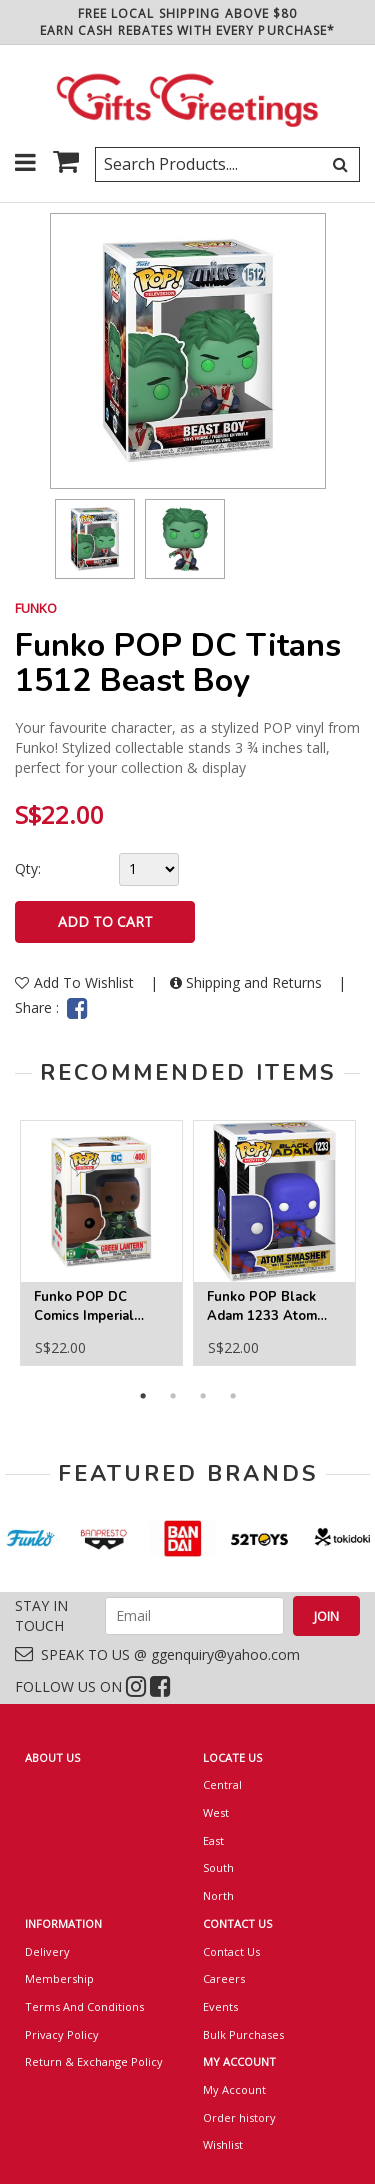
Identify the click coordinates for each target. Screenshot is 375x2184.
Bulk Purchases (243, 2034)
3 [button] (203, 1396)
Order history (239, 2117)
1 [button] (143, 1396)
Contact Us (231, 1951)
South (218, 1867)
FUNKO (36, 608)
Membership (59, 1978)
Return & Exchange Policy (94, 2061)
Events (220, 2006)
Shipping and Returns (248, 982)
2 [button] (173, 1396)
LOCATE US (232, 1757)
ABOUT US (52, 1757)
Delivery (47, 1951)
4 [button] (233, 1396)
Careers (224, 1978)
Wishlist (223, 2144)
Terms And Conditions (84, 2006)
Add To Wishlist (76, 982)
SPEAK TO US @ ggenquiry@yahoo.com (157, 1654)
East (213, 1840)
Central (222, 1784)
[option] (95, 539)
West (216, 1812)
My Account (234, 2089)
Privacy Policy (62, 2034)
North (218, 1895)
